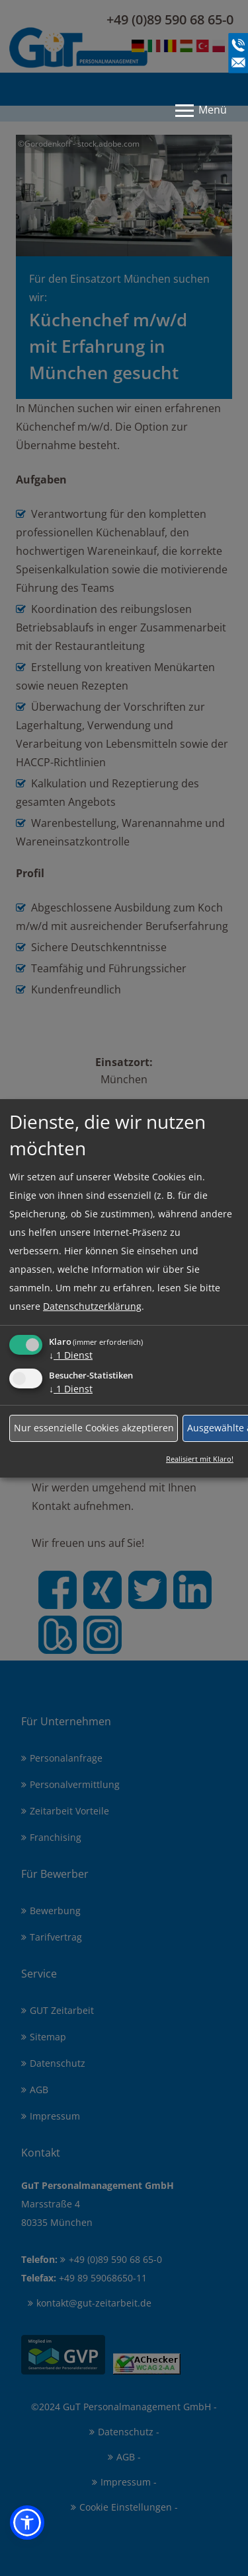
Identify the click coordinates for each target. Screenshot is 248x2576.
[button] (27, 2522)
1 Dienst (71, 1354)
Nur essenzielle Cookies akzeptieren (94, 1427)
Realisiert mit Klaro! (199, 1458)
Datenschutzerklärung (92, 1305)
